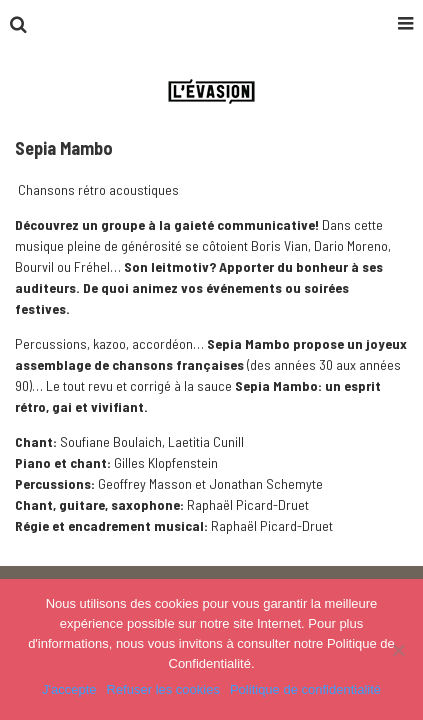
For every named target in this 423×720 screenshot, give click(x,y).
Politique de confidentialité (305, 689)
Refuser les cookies (163, 689)
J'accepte (69, 689)
